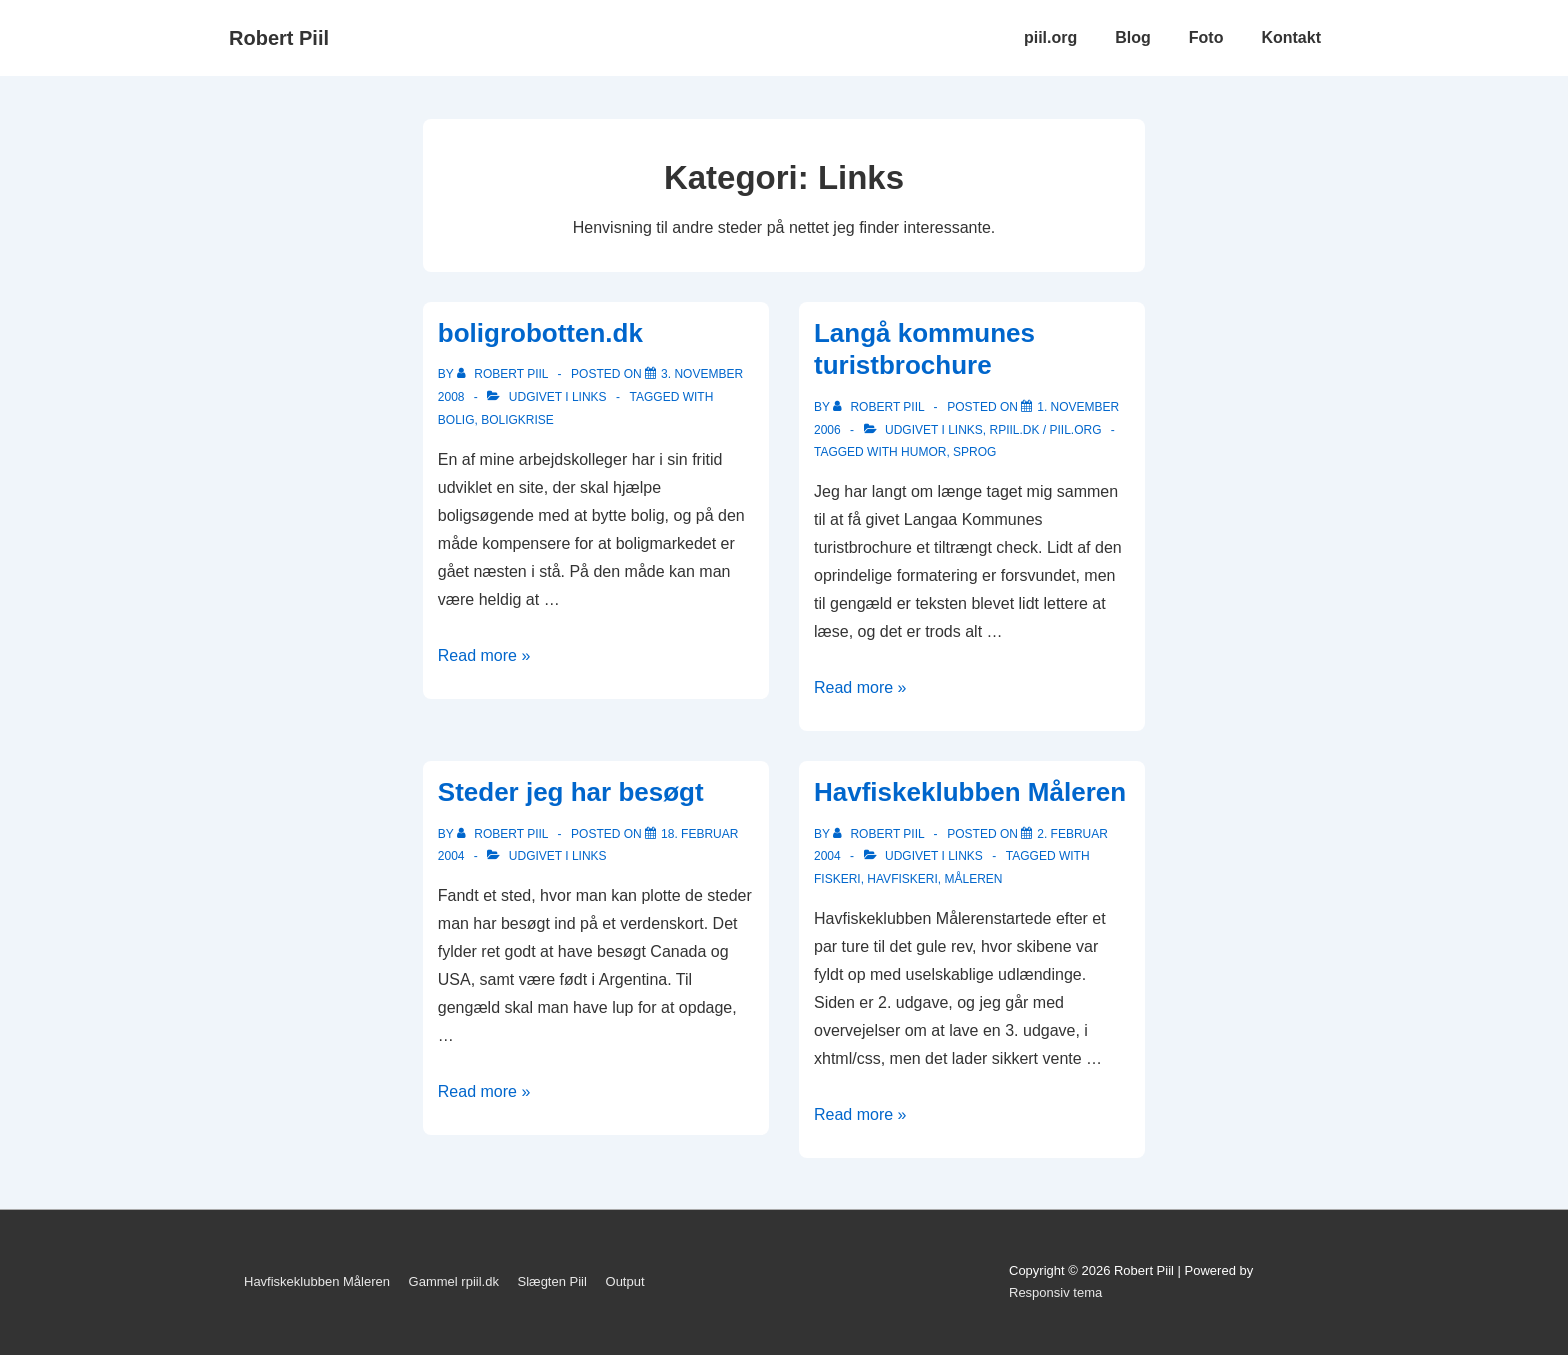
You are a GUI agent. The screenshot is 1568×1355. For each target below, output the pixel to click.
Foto (1206, 37)
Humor (923, 452)
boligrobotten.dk (540, 333)
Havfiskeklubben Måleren (970, 792)
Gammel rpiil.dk (454, 1281)
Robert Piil (279, 38)
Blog (1133, 37)
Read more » (484, 655)
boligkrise (517, 420)
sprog (974, 452)
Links (589, 397)
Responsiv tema (1055, 1292)
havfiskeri (902, 879)
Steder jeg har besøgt (571, 792)
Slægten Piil (552, 1281)
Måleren (973, 879)
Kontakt (1291, 37)
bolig (456, 420)
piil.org (1050, 37)
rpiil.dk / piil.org (1045, 430)
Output (625, 1281)
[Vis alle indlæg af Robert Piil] (504, 374)
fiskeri (837, 879)
